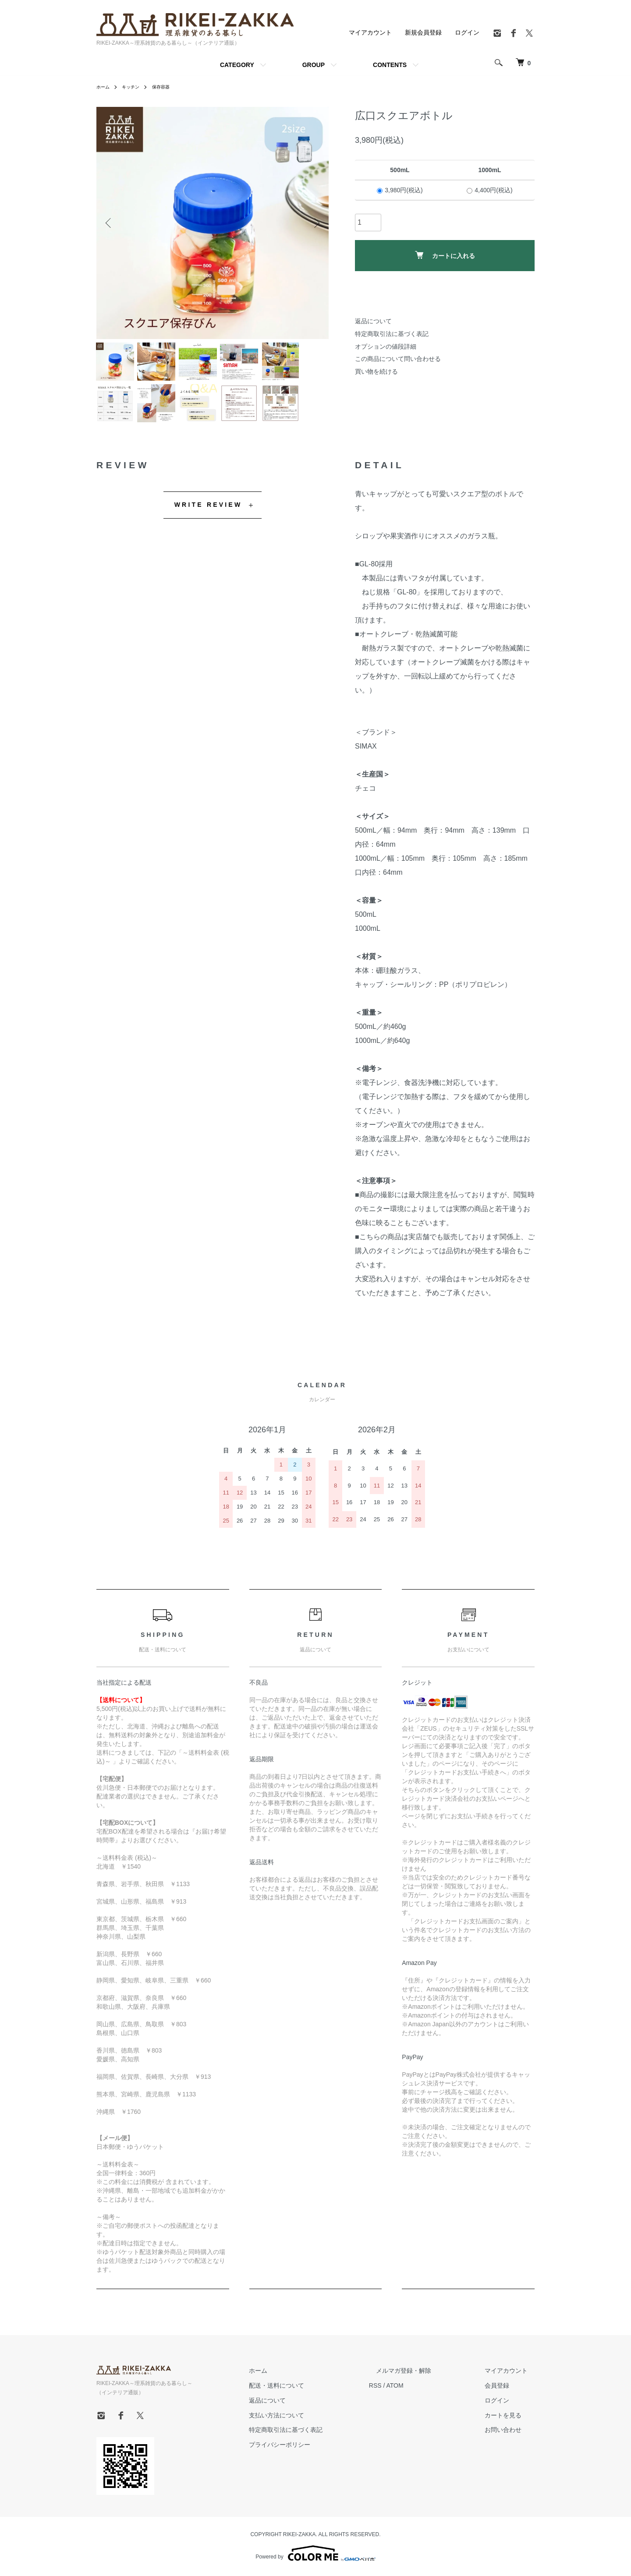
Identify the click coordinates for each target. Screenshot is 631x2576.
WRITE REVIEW (208, 515)
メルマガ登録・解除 (424, 2381)
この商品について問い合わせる (398, 358)
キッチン (134, 87)
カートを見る (510, 2425)
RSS (403, 2396)
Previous (109, 223)
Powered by (315, 2555)
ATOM (423, 2396)
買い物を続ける (376, 371)
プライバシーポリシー (314, 2455)
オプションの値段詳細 (385, 346)
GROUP (313, 64)
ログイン (467, 32)
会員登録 (504, 2396)
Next (315, 223)
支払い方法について (311, 2425)
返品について (373, 321)
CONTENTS (390, 64)
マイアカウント (370, 32)
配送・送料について (311, 2396)
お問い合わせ (510, 2440)
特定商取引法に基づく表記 (392, 333)
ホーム (104, 87)
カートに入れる (445, 255)
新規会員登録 (423, 32)
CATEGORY (237, 64)
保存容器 (168, 87)
